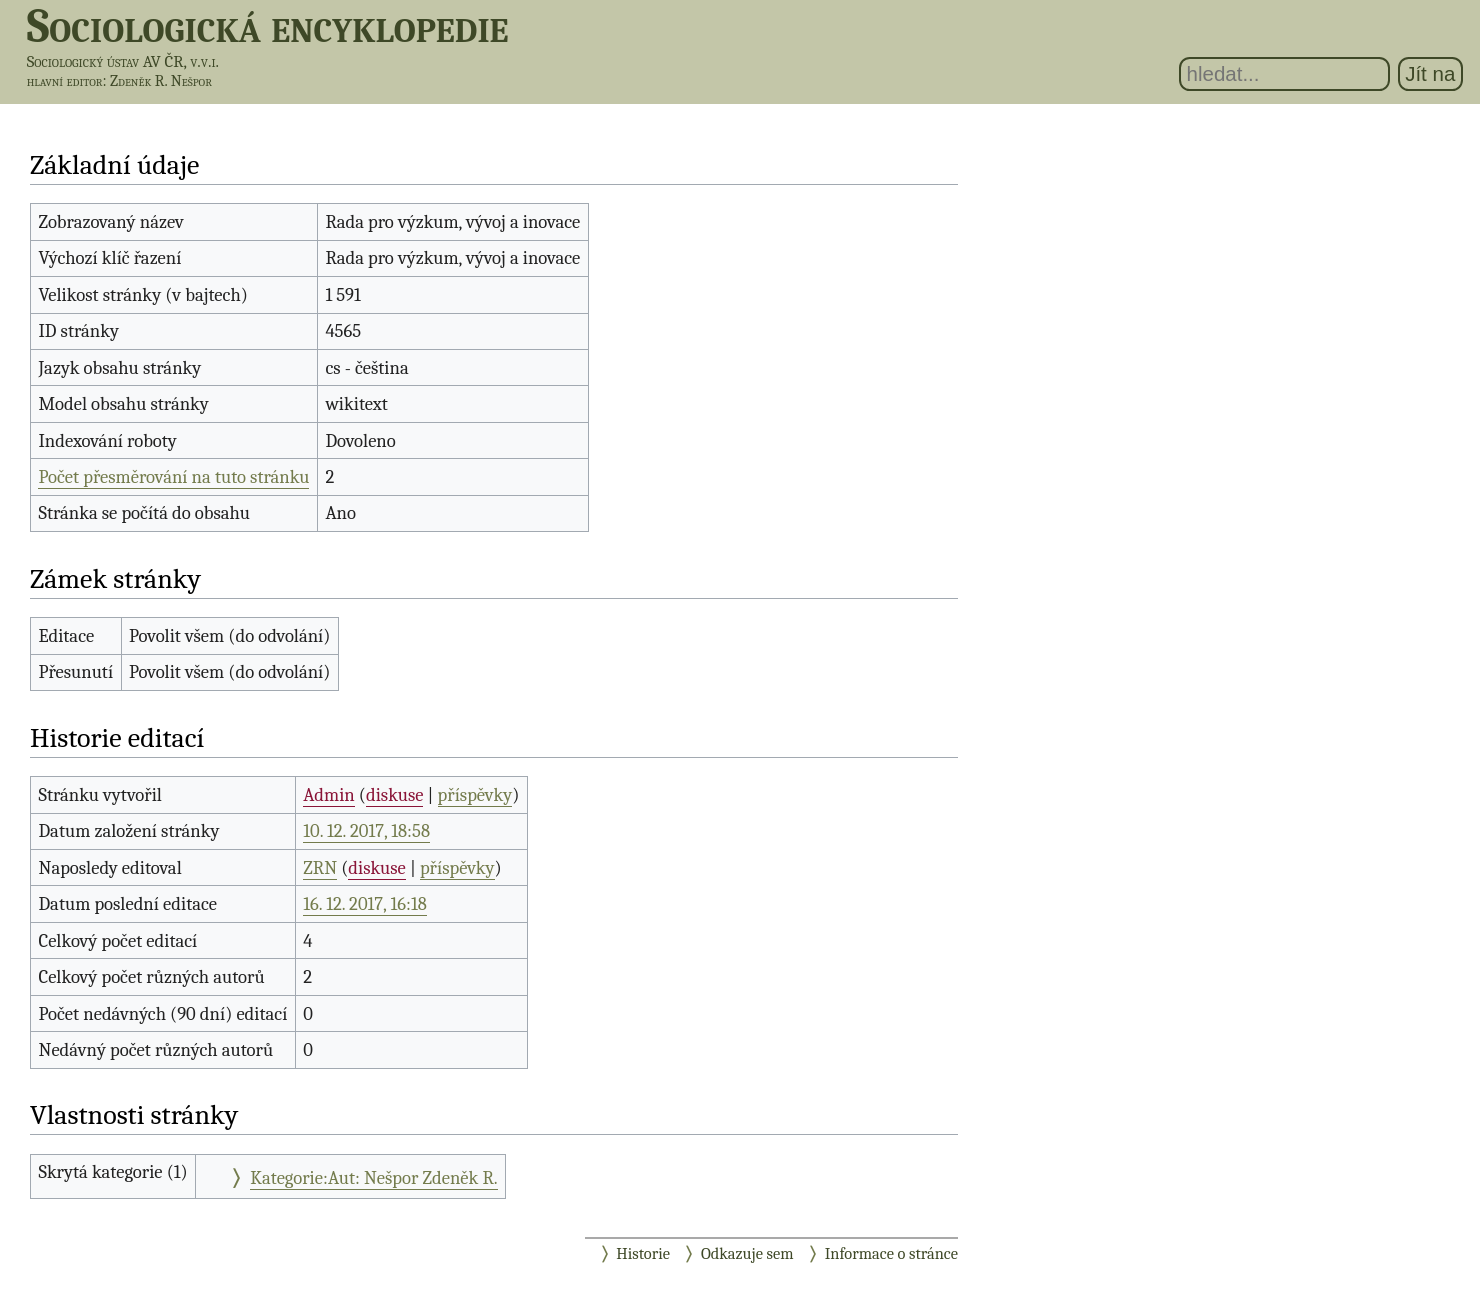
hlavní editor (65, 81)
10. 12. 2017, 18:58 (366, 831)
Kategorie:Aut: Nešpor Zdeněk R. (374, 1178)
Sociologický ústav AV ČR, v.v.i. (123, 61)
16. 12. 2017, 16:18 (364, 904)
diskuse (394, 795)
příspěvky (475, 795)
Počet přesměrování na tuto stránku (173, 477)
